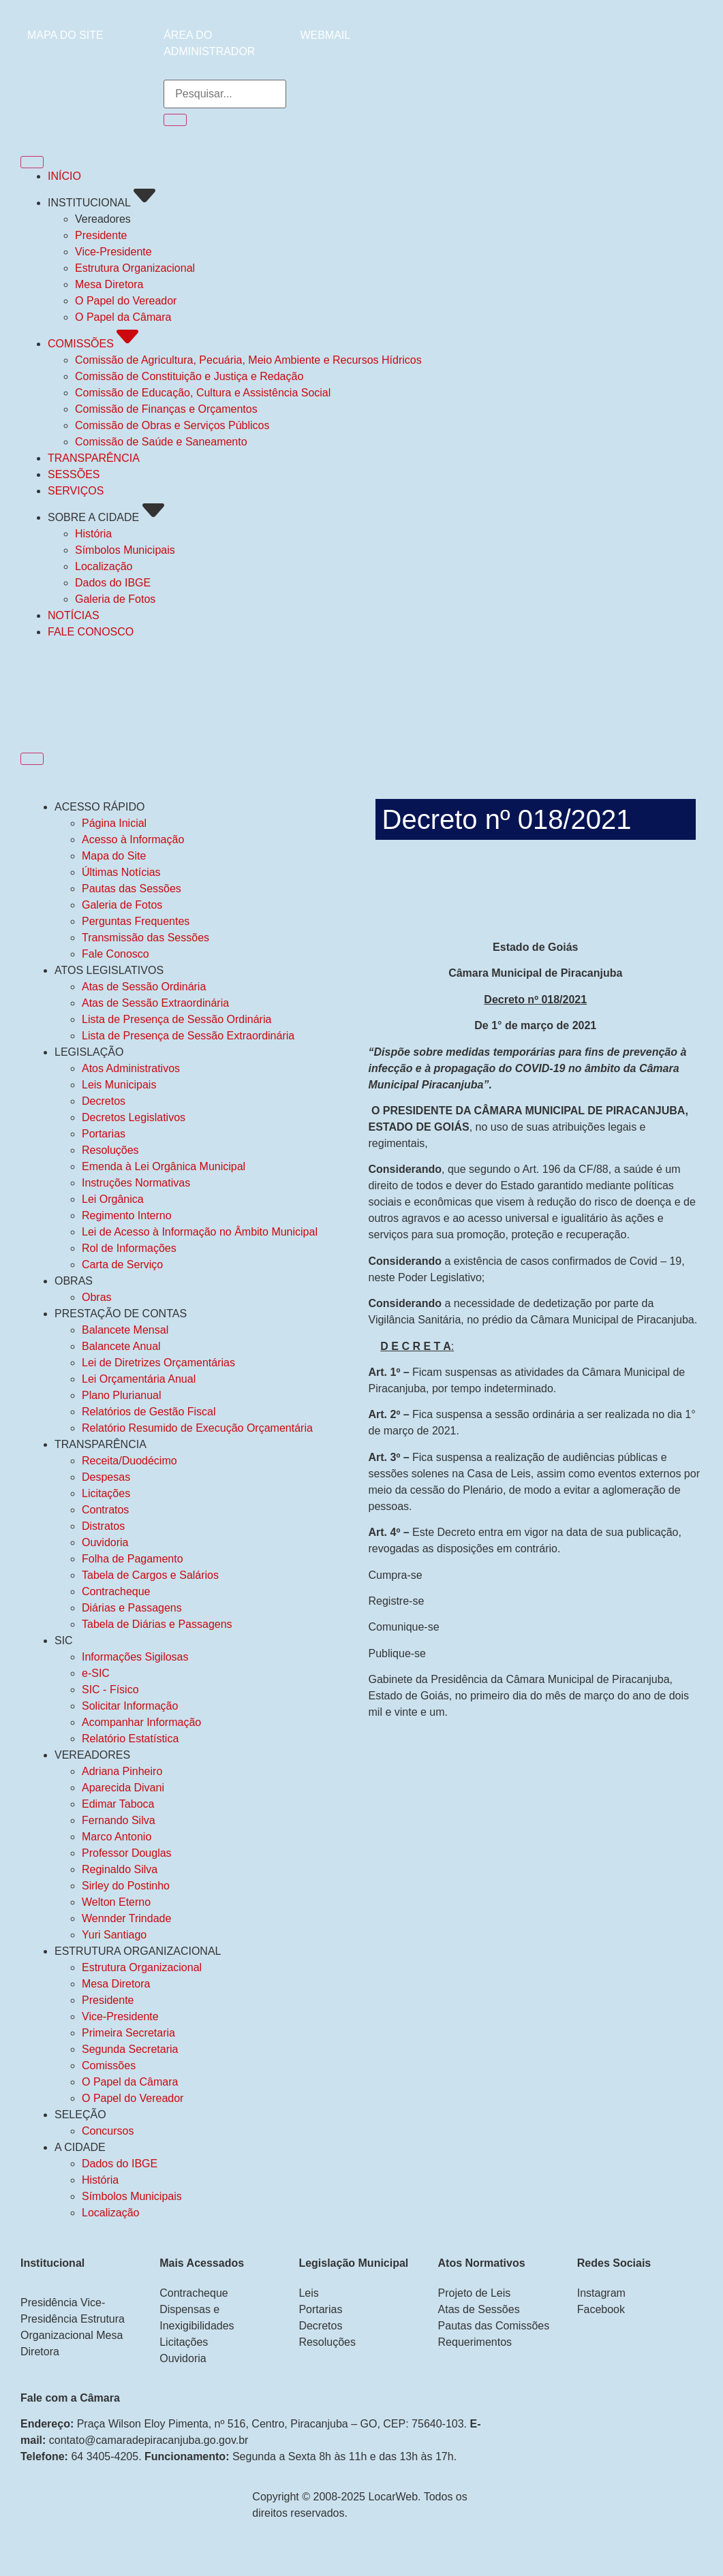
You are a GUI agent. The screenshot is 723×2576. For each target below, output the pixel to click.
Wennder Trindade (126, 1918)
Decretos (103, 1101)
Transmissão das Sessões (145, 937)
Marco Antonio (116, 1836)
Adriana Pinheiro (122, 1771)
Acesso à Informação (133, 839)
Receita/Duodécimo (129, 1460)
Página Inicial (114, 823)
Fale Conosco (115, 954)
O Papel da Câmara (130, 2082)
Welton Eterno (116, 1902)
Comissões (109, 2065)
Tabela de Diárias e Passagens (157, 1624)
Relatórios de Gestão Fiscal (149, 1411)
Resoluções (110, 1150)
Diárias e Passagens (132, 1608)
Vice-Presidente (120, 2016)
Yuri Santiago (114, 1935)
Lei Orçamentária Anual (139, 1379)
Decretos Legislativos (133, 1117)
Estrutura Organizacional (142, 1967)
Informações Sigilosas (135, 1657)
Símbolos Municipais (132, 2196)
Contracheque (116, 1591)
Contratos (105, 1509)
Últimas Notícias (121, 872)
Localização (111, 2212)
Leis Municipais (119, 1084)
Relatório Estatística (130, 1738)
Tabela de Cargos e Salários (150, 1575)
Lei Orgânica (113, 1199)
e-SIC (96, 1673)
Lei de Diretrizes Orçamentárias (158, 1362)
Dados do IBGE (119, 2163)
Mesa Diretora (116, 1984)
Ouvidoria (105, 1542)
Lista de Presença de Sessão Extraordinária (188, 1035)
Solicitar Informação (130, 1706)
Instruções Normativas (136, 1183)
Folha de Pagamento (132, 1559)
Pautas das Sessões (131, 888)
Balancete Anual (121, 1346)
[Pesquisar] (175, 120)
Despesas (106, 1477)
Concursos (108, 2131)
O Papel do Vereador (132, 2098)
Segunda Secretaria (130, 2049)
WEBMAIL (325, 35)
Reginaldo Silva (119, 1869)
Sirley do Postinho (126, 1885)
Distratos (103, 1526)
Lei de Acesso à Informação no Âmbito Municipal (200, 1232)
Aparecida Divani (123, 1787)
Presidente (108, 2000)
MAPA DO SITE (65, 35)
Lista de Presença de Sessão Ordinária (176, 1019)
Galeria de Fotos (122, 905)
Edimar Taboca (118, 1804)
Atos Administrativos (131, 1068)
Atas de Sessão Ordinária (144, 986)
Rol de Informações (129, 1248)
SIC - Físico (110, 1689)
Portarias (103, 1134)
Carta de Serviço (122, 1264)
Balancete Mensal (125, 1330)
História (100, 2180)
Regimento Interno (127, 1215)
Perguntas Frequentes (135, 921)
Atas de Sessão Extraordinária (155, 1003)
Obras (97, 1297)
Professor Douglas (127, 1853)
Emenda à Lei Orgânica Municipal (163, 1166)
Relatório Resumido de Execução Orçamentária (197, 1428)
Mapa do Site (114, 856)
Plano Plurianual (121, 1395)
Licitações (106, 1493)
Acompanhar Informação (141, 1722)
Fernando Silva (118, 1820)
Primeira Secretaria (128, 2033)
